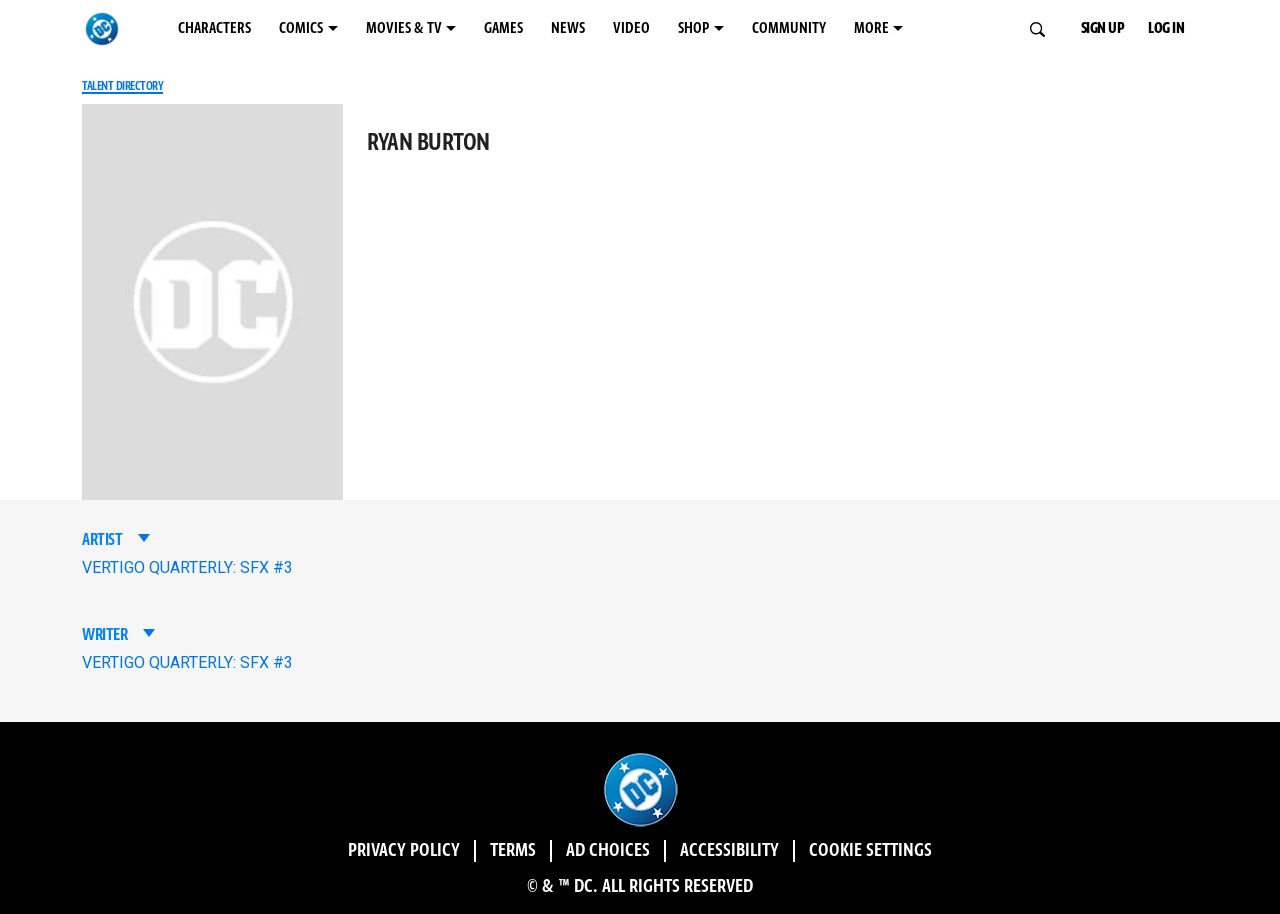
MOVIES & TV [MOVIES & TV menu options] (404, 28)
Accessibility (729, 851)
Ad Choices (608, 851)
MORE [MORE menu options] (871, 28)
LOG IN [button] (1166, 28)
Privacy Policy (404, 851)
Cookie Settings (870, 851)
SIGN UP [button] (1103, 28)
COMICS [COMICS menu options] (301, 28)
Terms (513, 851)
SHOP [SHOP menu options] (693, 28)
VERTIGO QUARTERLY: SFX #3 (187, 567)
